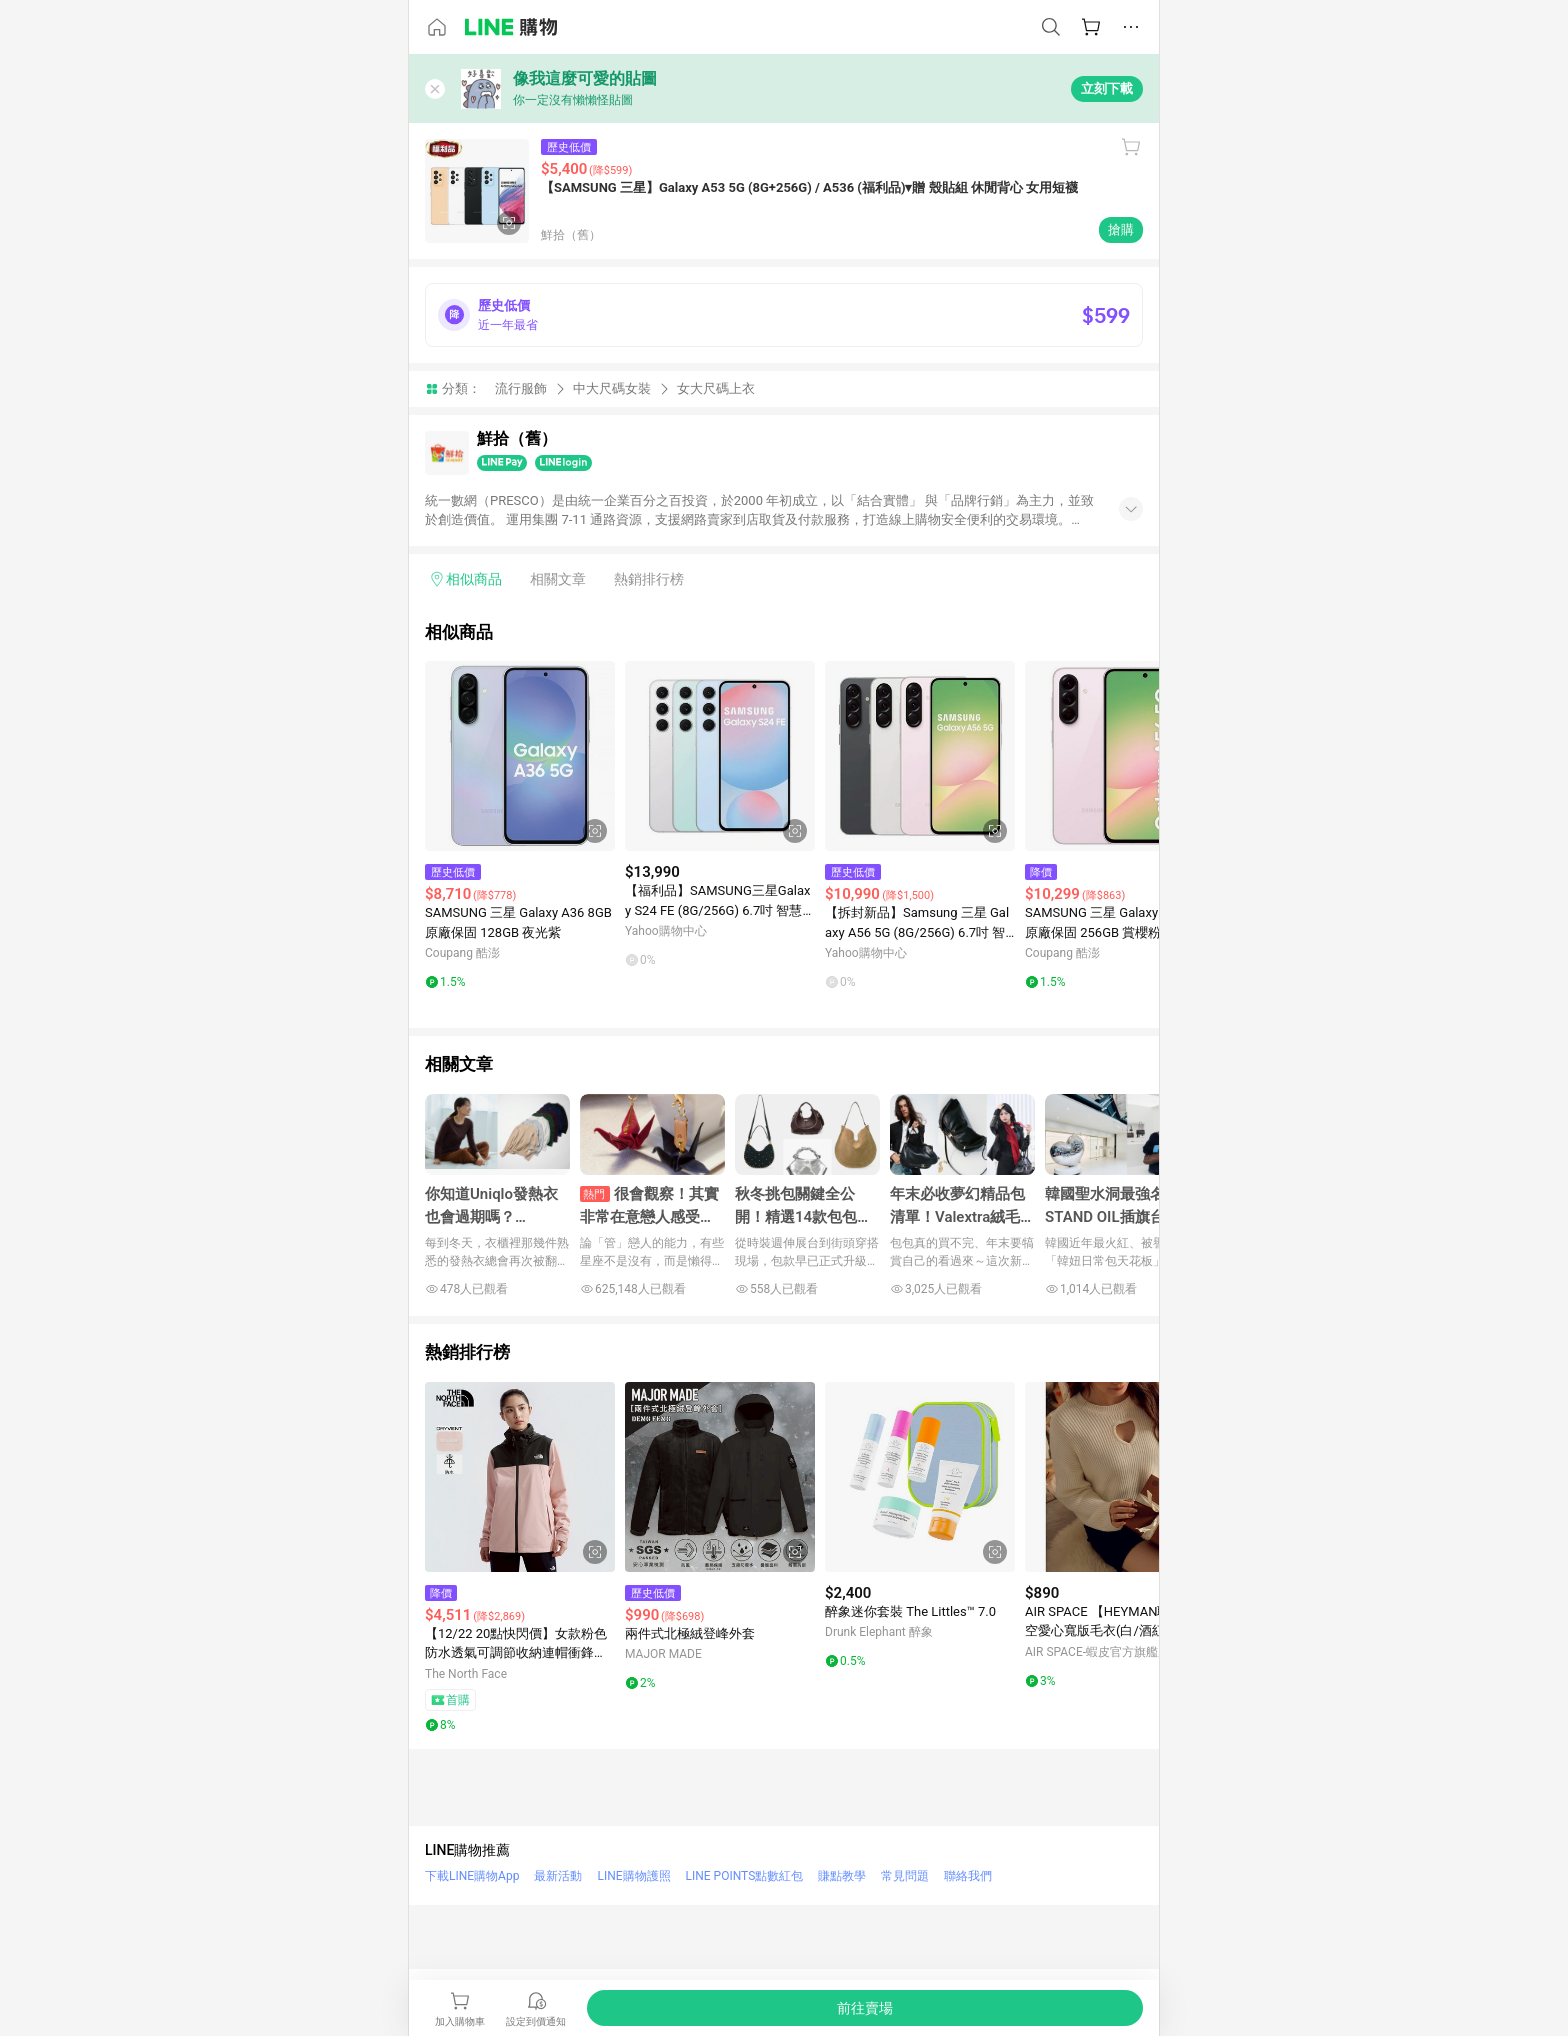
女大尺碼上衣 (716, 388)
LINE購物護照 (633, 1876)
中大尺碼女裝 (612, 388)
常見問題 (905, 1876)
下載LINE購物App (472, 1876)
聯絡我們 (968, 1876)
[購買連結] (865, 2008)
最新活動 (558, 1876)
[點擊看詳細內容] (520, 756)
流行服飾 (521, 388)
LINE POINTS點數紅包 (745, 1876)
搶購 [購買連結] (1121, 229)
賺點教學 (842, 1876)
